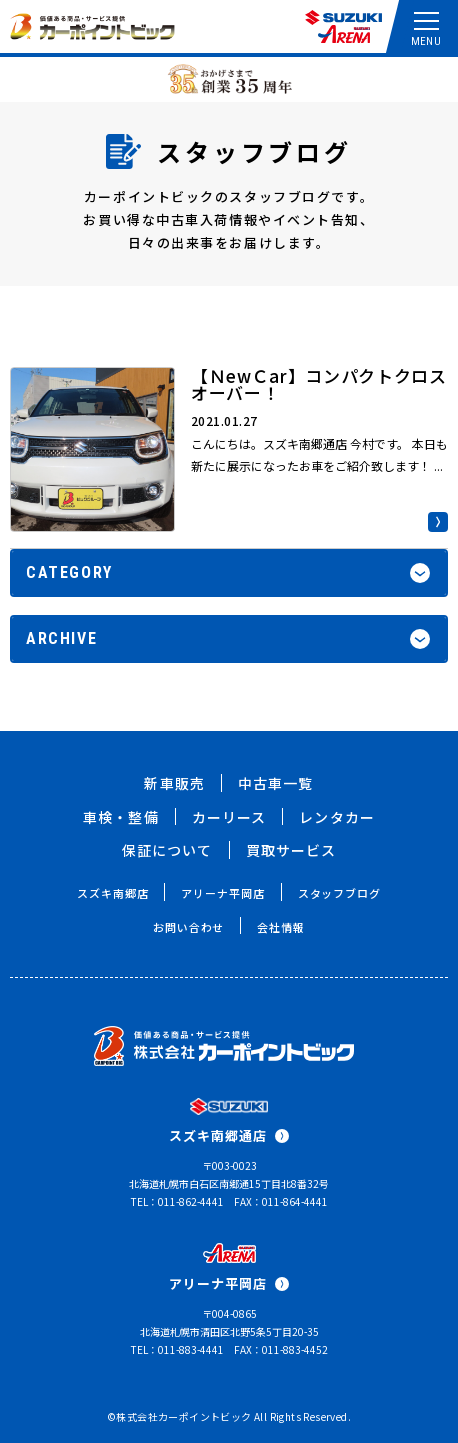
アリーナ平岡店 (222, 893)
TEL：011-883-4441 (177, 1349)
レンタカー (337, 817)
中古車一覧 (276, 783)
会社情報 (281, 927)
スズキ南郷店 (112, 893)
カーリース (229, 817)
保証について (167, 850)
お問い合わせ (188, 927)
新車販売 (174, 783)
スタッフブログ (339, 893)
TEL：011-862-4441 (177, 1201)
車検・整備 (121, 817)
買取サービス (291, 850)
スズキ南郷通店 (229, 1135)
